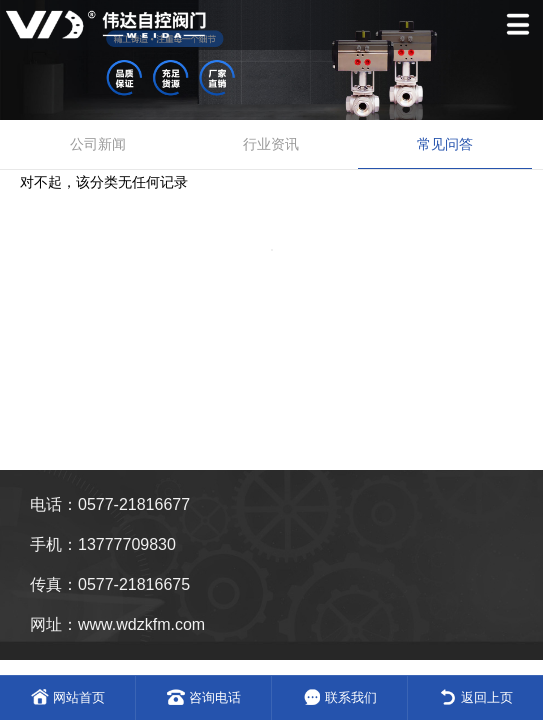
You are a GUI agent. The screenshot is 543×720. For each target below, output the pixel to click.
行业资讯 (271, 144)
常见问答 (445, 144)
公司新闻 (98, 144)
